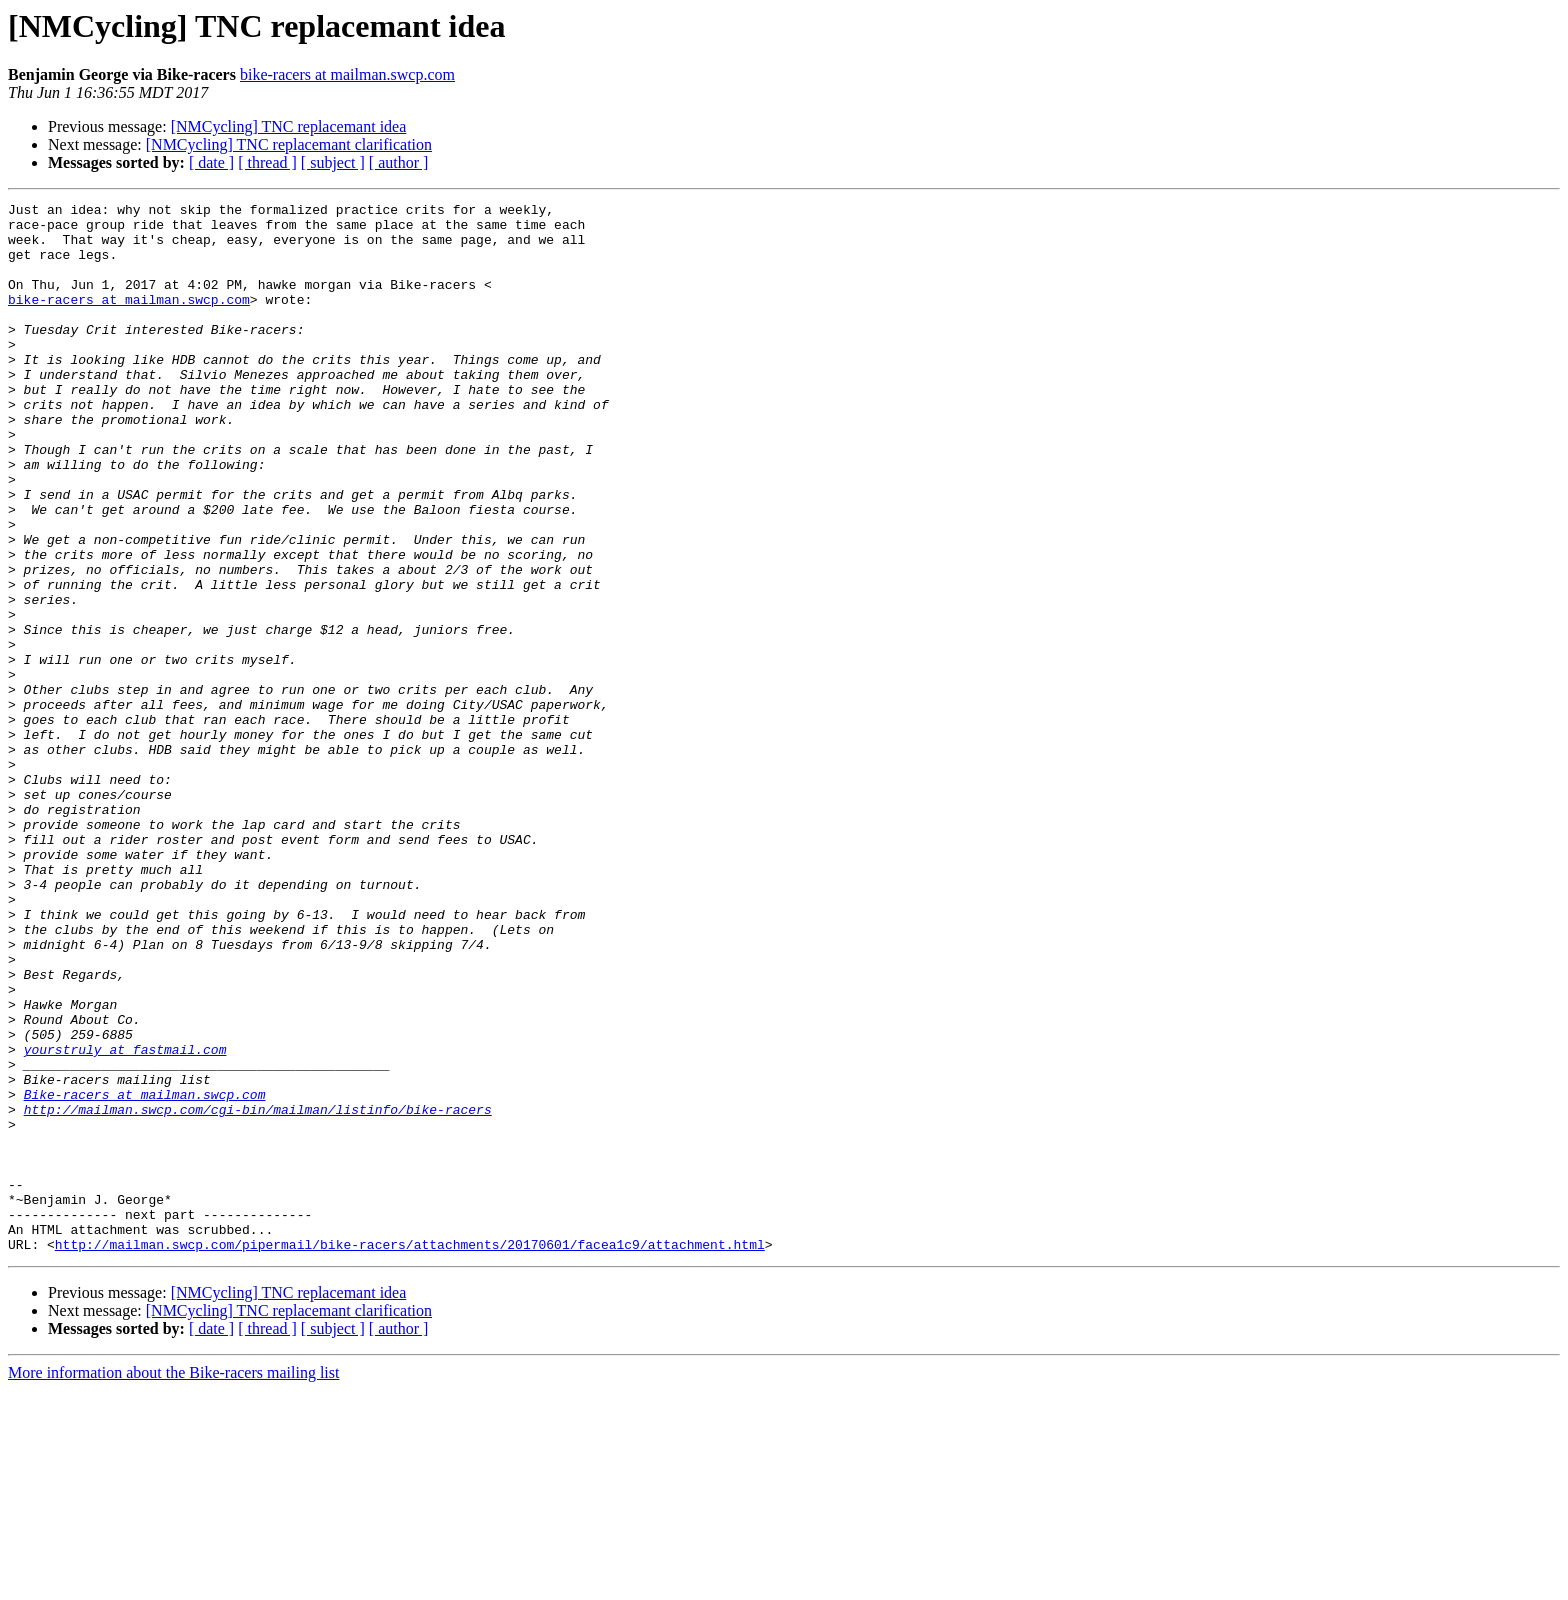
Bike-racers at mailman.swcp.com (145, 1274)
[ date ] (211, 162)
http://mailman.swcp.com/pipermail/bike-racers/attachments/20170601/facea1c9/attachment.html (410, 1454)
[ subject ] (333, 162)
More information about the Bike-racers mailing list (173, 1582)
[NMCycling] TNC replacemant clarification (289, 144)
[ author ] (399, 162)
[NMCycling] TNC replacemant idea (289, 126)
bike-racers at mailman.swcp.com (347, 74)
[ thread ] (267, 162)
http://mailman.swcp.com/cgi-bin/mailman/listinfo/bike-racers (258, 1292)
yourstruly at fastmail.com (125, 1220)
